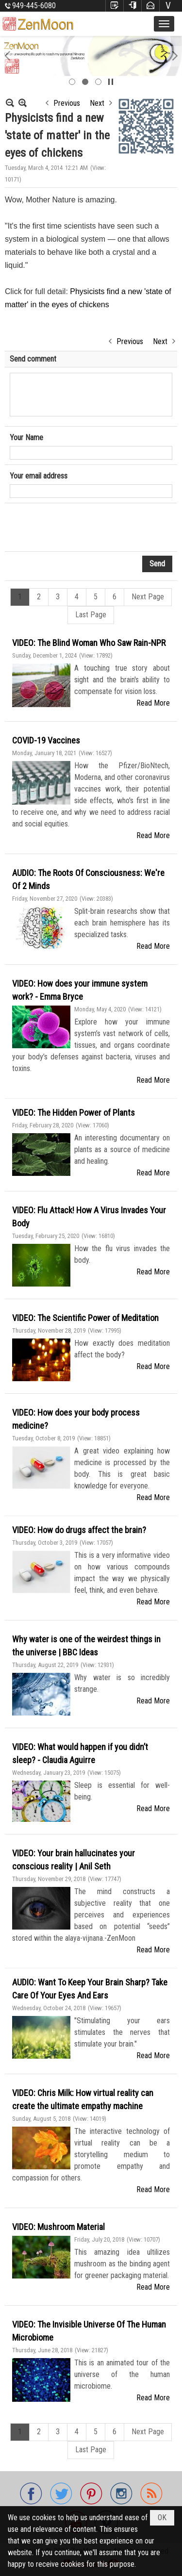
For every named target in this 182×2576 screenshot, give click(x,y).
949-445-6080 (34, 5)
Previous (66, 103)
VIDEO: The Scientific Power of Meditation (85, 1318)
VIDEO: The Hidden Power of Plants (73, 1112)
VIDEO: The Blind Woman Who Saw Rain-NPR (88, 643)
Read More (153, 703)
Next (97, 103)
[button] (164, 24)
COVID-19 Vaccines (46, 740)
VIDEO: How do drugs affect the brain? (79, 1530)
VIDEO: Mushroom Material (58, 2227)
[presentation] (83, 527)
